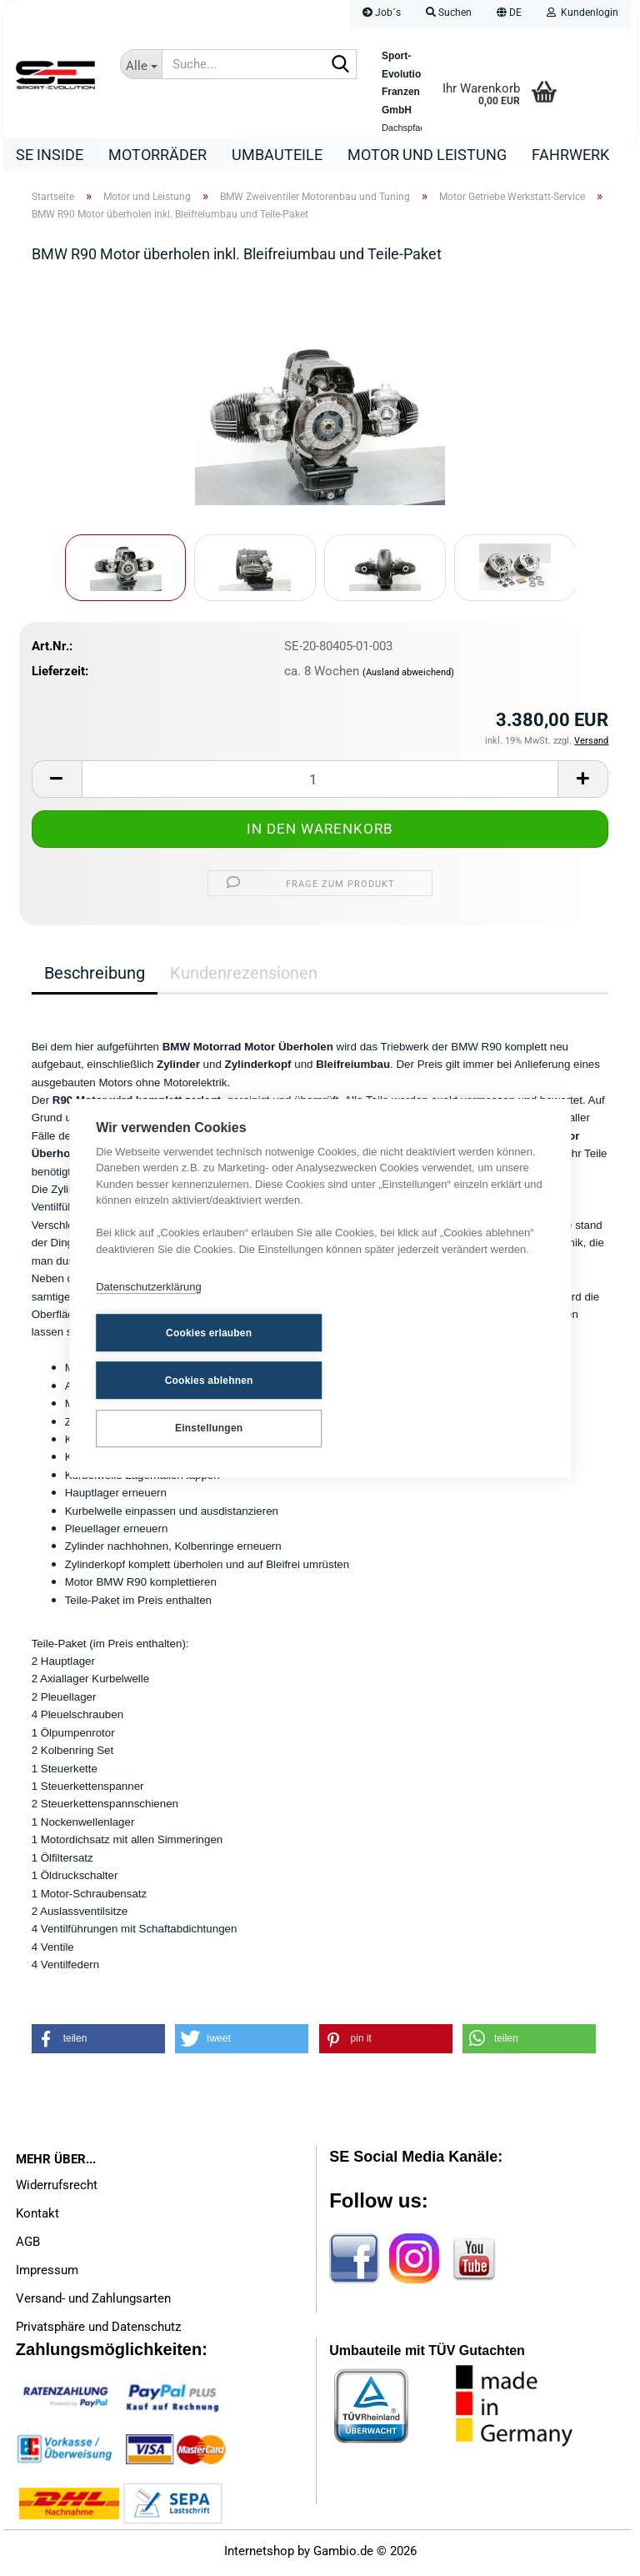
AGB (28, 2245)
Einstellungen (178, 1403)
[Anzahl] (320, 783)
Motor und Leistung (427, 154)
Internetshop (259, 2555)
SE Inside (49, 154)
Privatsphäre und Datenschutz (98, 2330)
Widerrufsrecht (57, 2189)
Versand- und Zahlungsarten (93, 2302)
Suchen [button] (449, 12)
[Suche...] (141, 64)
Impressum (47, 2274)
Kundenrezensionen (244, 977)
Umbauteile (277, 154)
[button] (509, 14)
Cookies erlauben (178, 1357)
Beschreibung (94, 977)
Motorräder (157, 154)
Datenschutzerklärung (148, 1312)
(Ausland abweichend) (408, 676)
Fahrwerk (570, 154)
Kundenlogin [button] (582, 12)
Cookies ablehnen (349, 1357)
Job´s (381, 12)
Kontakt (37, 2217)
